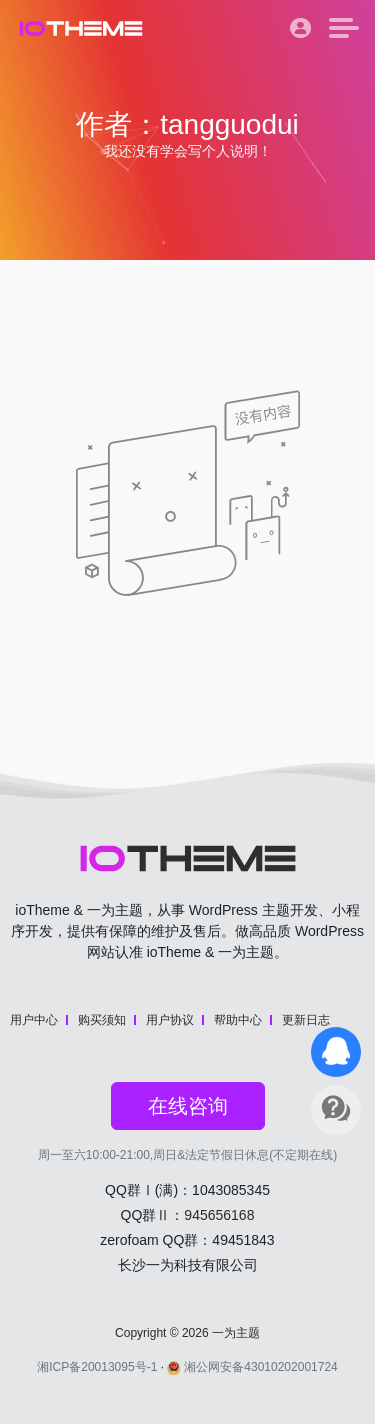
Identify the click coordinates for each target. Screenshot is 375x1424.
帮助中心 (238, 1020)
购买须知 (102, 1020)
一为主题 (236, 1333)
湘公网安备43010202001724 (252, 1367)
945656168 (219, 1215)
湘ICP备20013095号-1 (97, 1367)
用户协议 (170, 1020)
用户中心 (34, 1020)
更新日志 (306, 1020)
